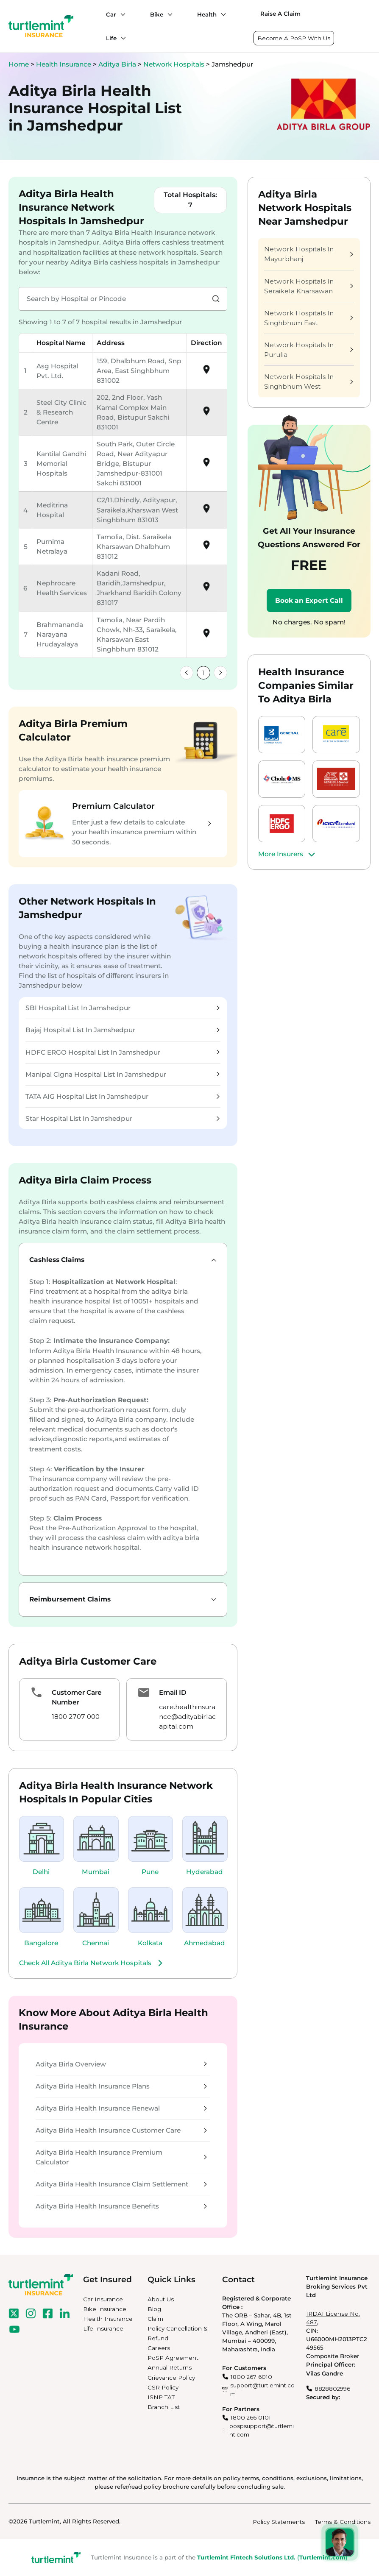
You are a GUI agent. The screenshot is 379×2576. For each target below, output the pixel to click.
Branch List (164, 2406)
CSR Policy (163, 2387)
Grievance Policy (171, 2377)
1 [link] (203, 673)
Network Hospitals (174, 64)
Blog (154, 2309)
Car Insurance (103, 2299)
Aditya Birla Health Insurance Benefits (121, 2206)
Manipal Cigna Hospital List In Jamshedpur (122, 1074)
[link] (186, 673)
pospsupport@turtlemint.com (261, 2430)
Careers (159, 2348)
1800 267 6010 (251, 2376)
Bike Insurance (104, 2309)
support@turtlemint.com (262, 2389)
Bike (156, 14)
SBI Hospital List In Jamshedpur (122, 1008)
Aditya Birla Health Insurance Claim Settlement (121, 2184)
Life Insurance (103, 2328)
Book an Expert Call (309, 600)
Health (207, 14)
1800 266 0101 (251, 2417)
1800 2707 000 (76, 1717)
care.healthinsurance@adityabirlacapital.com (187, 1716)
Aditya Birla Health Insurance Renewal (121, 2108)
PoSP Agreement (173, 2357)
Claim (155, 2318)
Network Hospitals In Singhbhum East (308, 318)
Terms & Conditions (343, 2521)
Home (18, 64)
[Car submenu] (120, 14)
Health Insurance (63, 64)
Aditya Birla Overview (121, 2064)
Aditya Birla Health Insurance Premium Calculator (121, 2157)
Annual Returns (170, 2367)
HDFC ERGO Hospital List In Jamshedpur (122, 1052)
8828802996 (332, 2388)
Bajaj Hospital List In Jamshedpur (122, 1030)
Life (111, 38)
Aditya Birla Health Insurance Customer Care (121, 2130)
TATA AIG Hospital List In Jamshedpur (122, 1096)
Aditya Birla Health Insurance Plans (121, 2086)
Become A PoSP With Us (293, 38)
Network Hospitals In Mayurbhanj (308, 254)
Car (111, 14)
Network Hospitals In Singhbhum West (308, 381)
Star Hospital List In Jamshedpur (122, 1118)
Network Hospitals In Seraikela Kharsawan (308, 286)
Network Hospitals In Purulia (308, 350)
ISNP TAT (161, 2397)
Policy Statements (279, 2521)
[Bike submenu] (168, 14)
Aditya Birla (118, 64)
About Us (161, 2299)
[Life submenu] (121, 38)
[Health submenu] (221, 14)
